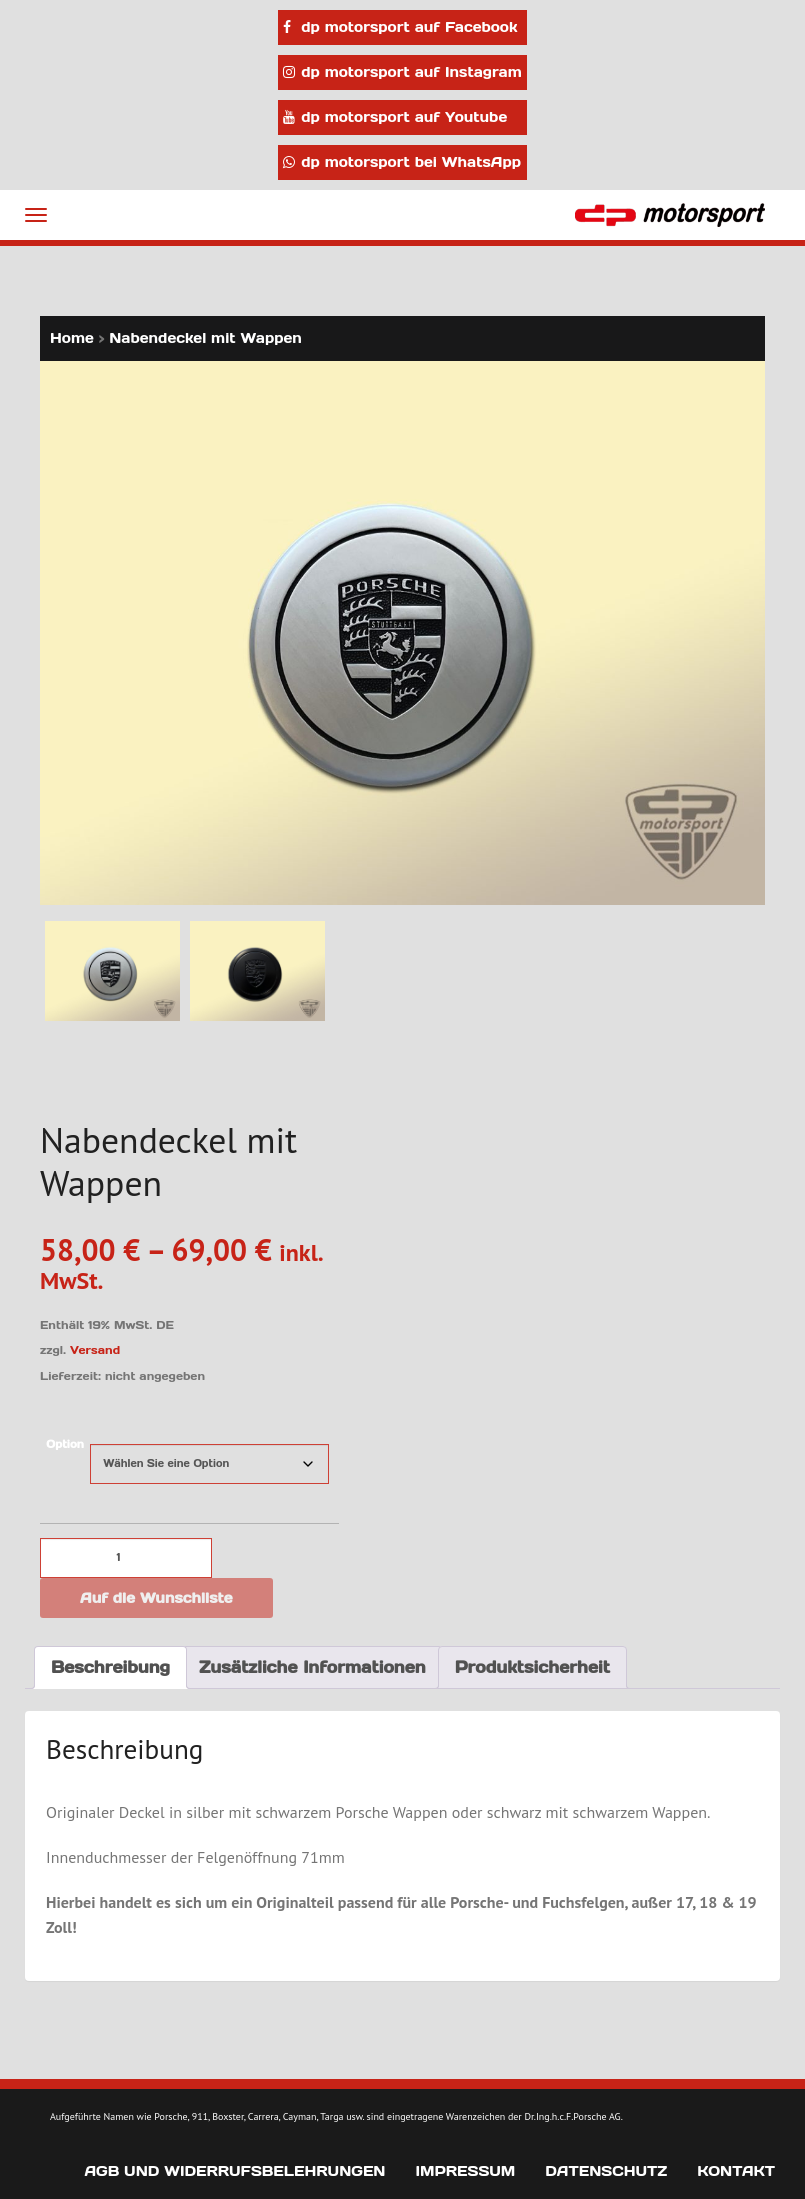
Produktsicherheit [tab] (532, 1667)
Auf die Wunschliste (156, 1598)
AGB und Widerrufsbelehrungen (234, 2171)
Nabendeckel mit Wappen (205, 338)
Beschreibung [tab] (110, 1667)
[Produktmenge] (126, 1558)
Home (72, 338)
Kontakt (736, 2171)
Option (65, 1444)
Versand (95, 1350)
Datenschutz (606, 2171)
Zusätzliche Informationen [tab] (312, 1667)
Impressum (465, 2171)
